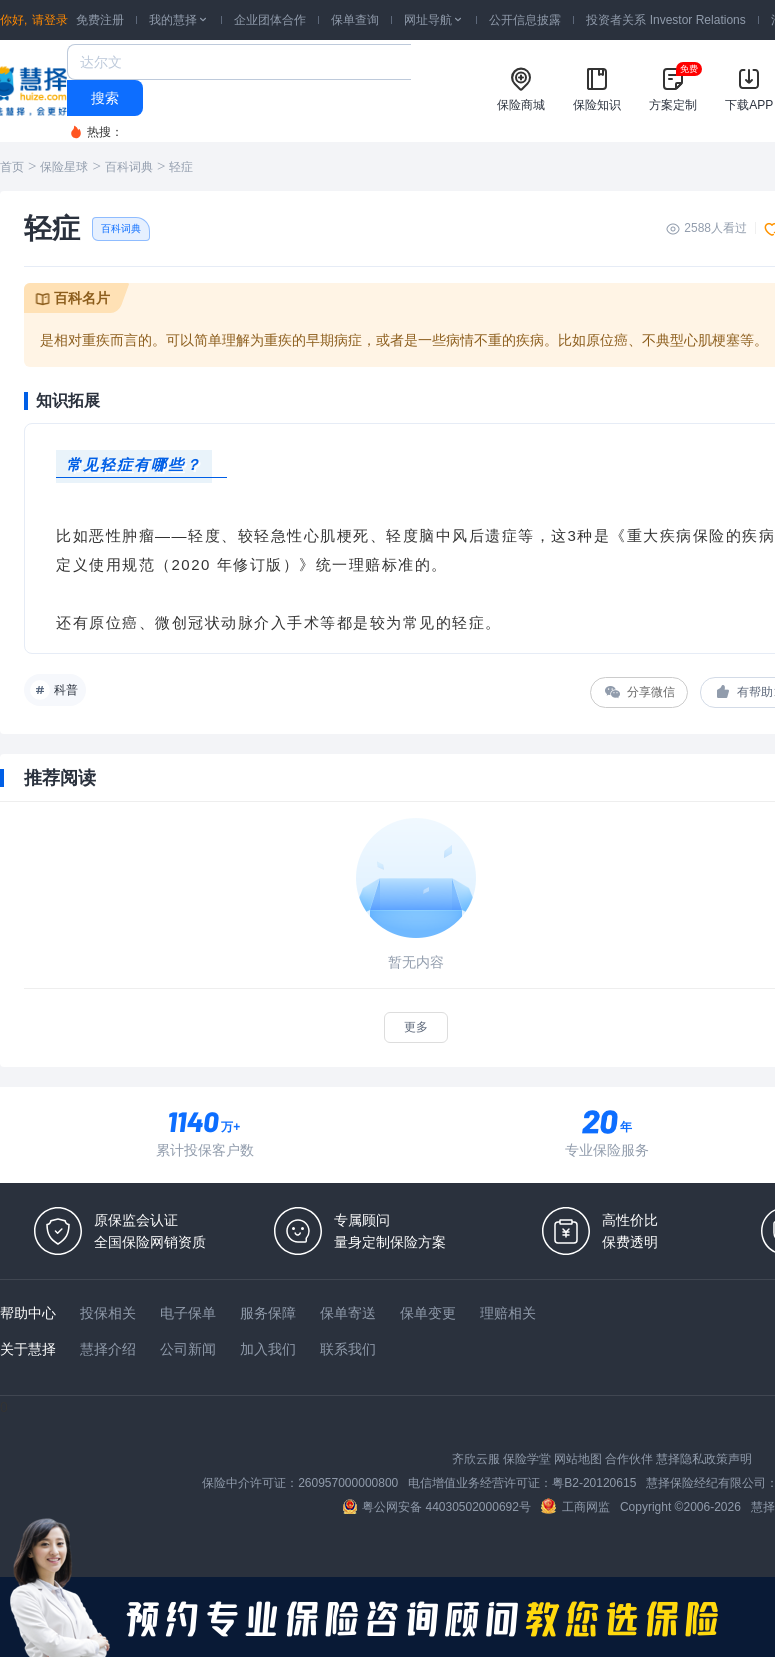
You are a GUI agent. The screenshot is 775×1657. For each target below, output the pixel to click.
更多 (416, 1027)
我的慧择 (179, 20)
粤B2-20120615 (594, 1483)
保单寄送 (348, 1313)
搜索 (105, 98)
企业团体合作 (270, 20)
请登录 (50, 20)
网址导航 (434, 20)
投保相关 (108, 1313)
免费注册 (100, 20)
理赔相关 (508, 1313)
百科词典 (129, 167)
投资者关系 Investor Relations (665, 20)
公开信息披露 (525, 20)
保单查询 (355, 20)
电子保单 (188, 1313)
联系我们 (348, 1349)
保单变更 (428, 1313)
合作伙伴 (629, 1459)
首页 (12, 167)
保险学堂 (527, 1459)
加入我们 (268, 1349)
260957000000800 (348, 1483)
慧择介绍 (108, 1349)
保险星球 (64, 167)
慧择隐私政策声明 (704, 1459)
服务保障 (268, 1313)
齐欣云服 (476, 1459)
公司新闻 (188, 1349)
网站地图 (578, 1459)
